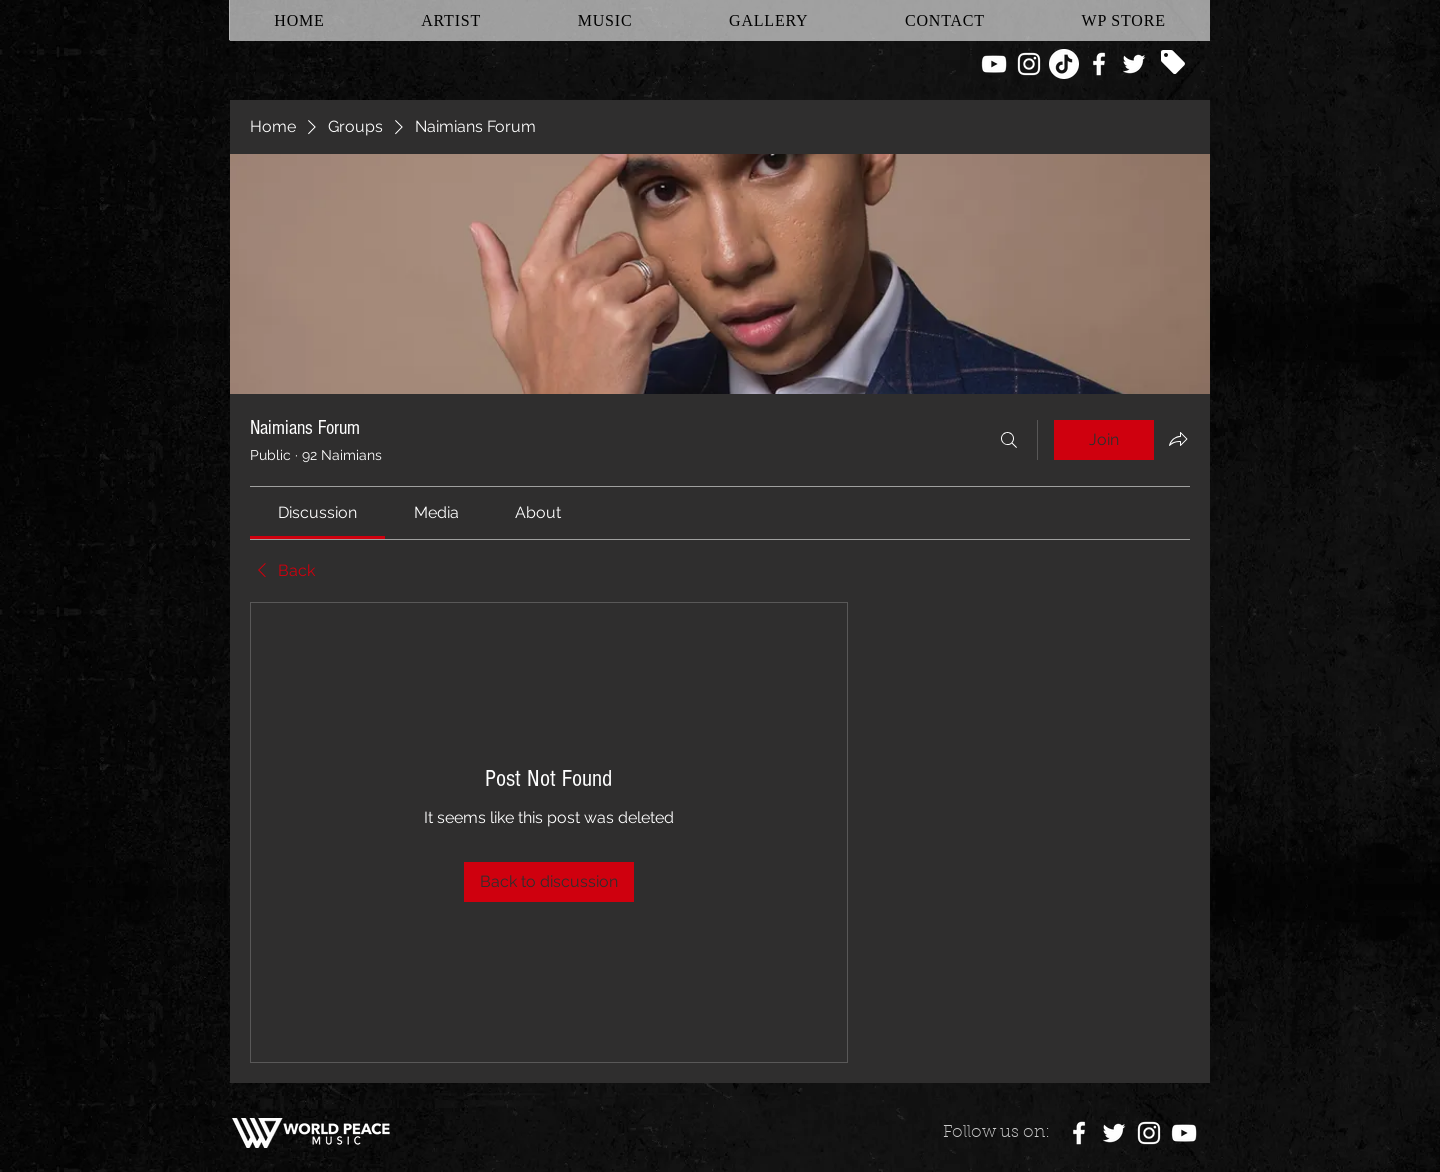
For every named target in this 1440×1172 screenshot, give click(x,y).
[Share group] (1178, 439)
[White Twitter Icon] (1134, 64)
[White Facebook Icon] (1099, 64)
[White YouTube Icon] (994, 64)
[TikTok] (1064, 64)
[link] (317, 512)
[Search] (1009, 440)
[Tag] (1173, 62)
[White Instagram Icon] (1029, 64)
